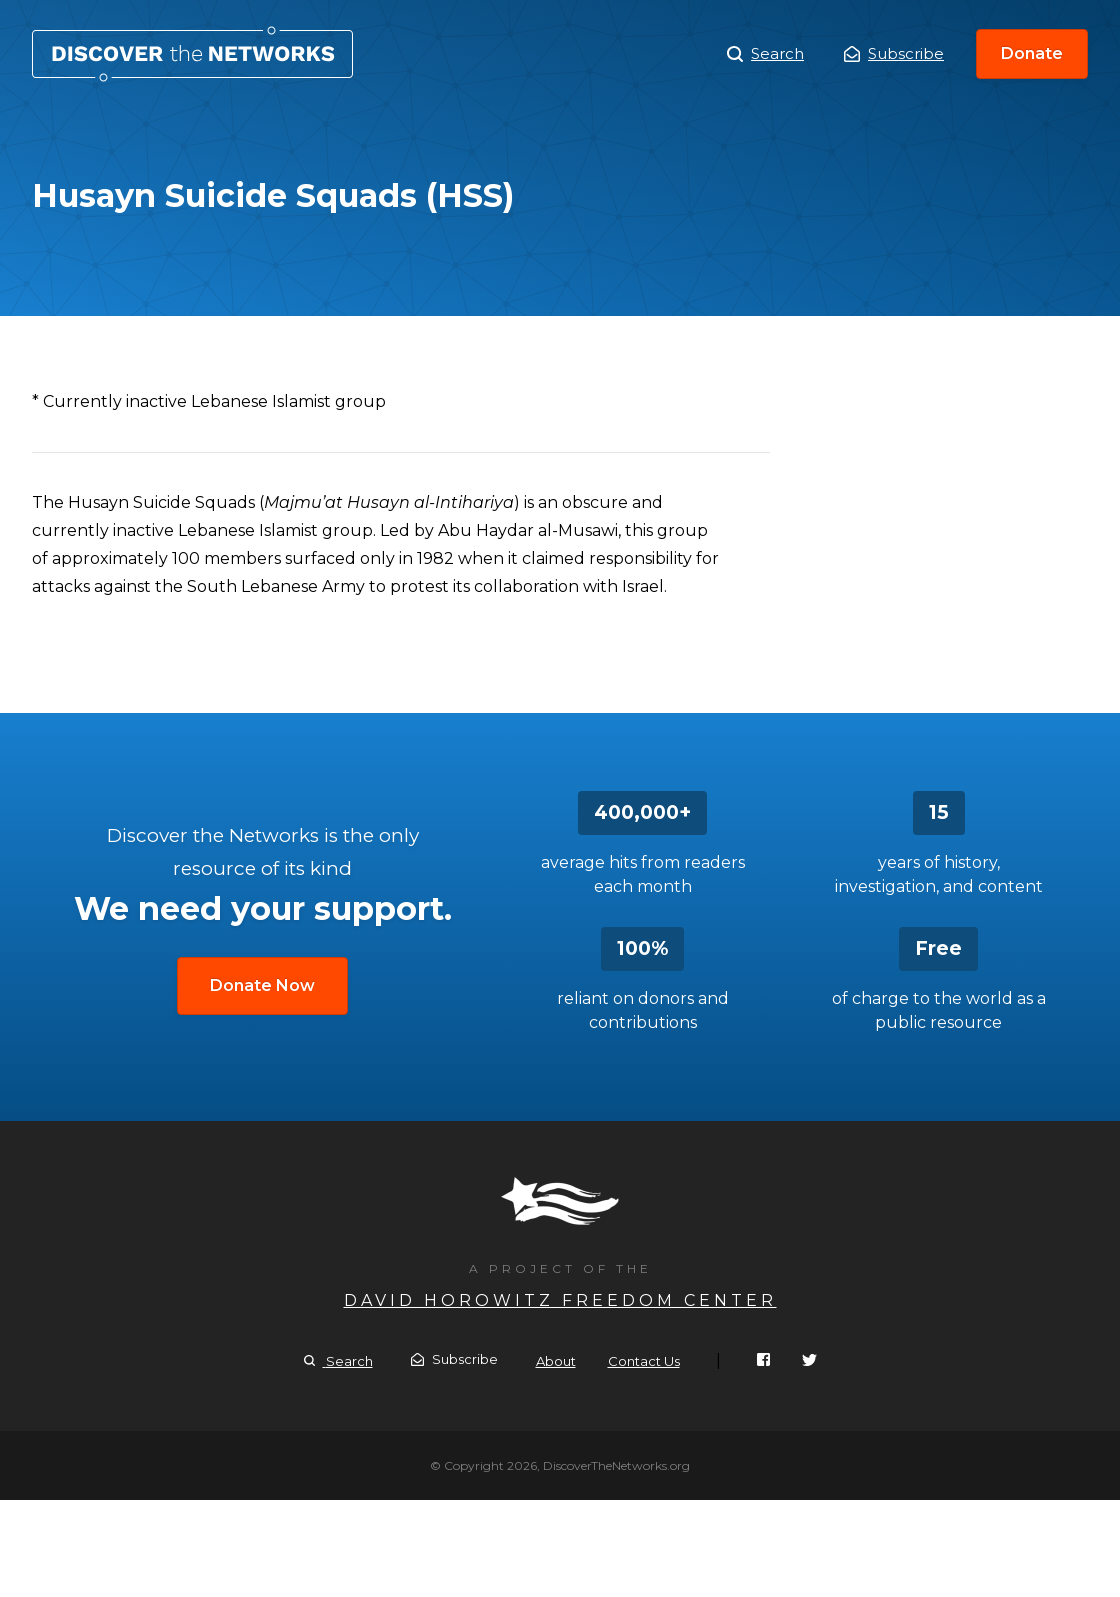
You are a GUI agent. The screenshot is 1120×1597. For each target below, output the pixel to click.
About (556, 1361)
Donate (1032, 53)
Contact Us (644, 1361)
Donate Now (262, 985)
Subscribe (894, 53)
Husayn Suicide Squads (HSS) (192, 54)
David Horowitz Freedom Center (560, 1300)
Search (765, 54)
